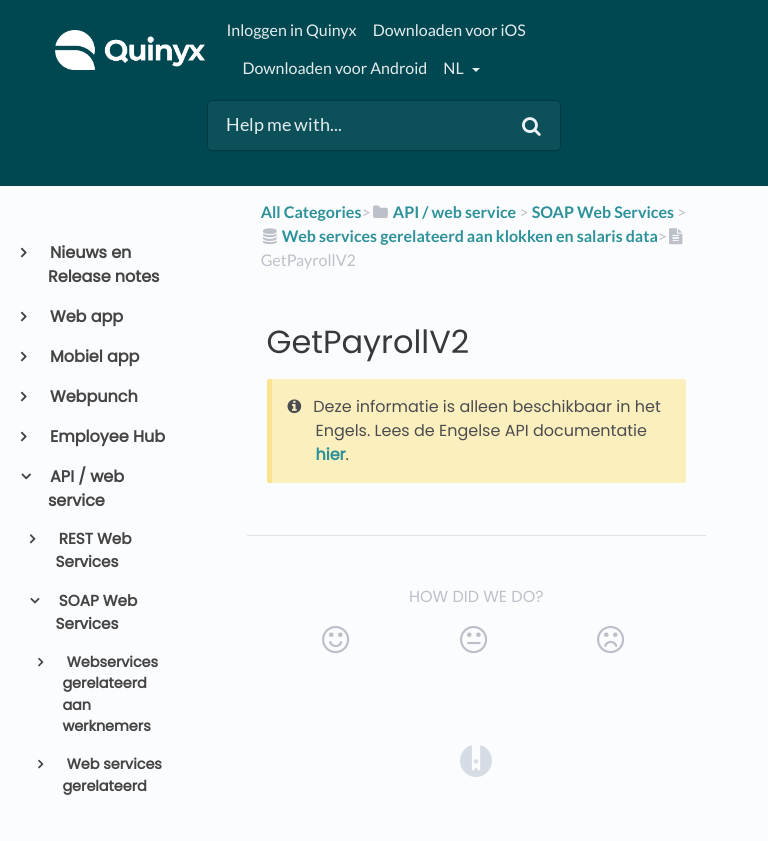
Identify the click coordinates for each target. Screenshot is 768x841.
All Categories (311, 212)
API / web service (86, 488)
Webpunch (93, 396)
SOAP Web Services (97, 613)
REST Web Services (94, 551)
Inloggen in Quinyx (291, 30)
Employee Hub (106, 436)
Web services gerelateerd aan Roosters (112, 786)
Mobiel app (93, 356)
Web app (85, 316)
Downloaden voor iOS (449, 30)
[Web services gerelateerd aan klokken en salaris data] (459, 236)
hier (331, 454)
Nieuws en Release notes (103, 264)
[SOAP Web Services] (603, 212)
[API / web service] (444, 212)
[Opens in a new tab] (476, 760)
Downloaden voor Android (334, 68)
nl (454, 68)
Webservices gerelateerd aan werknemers (110, 695)
